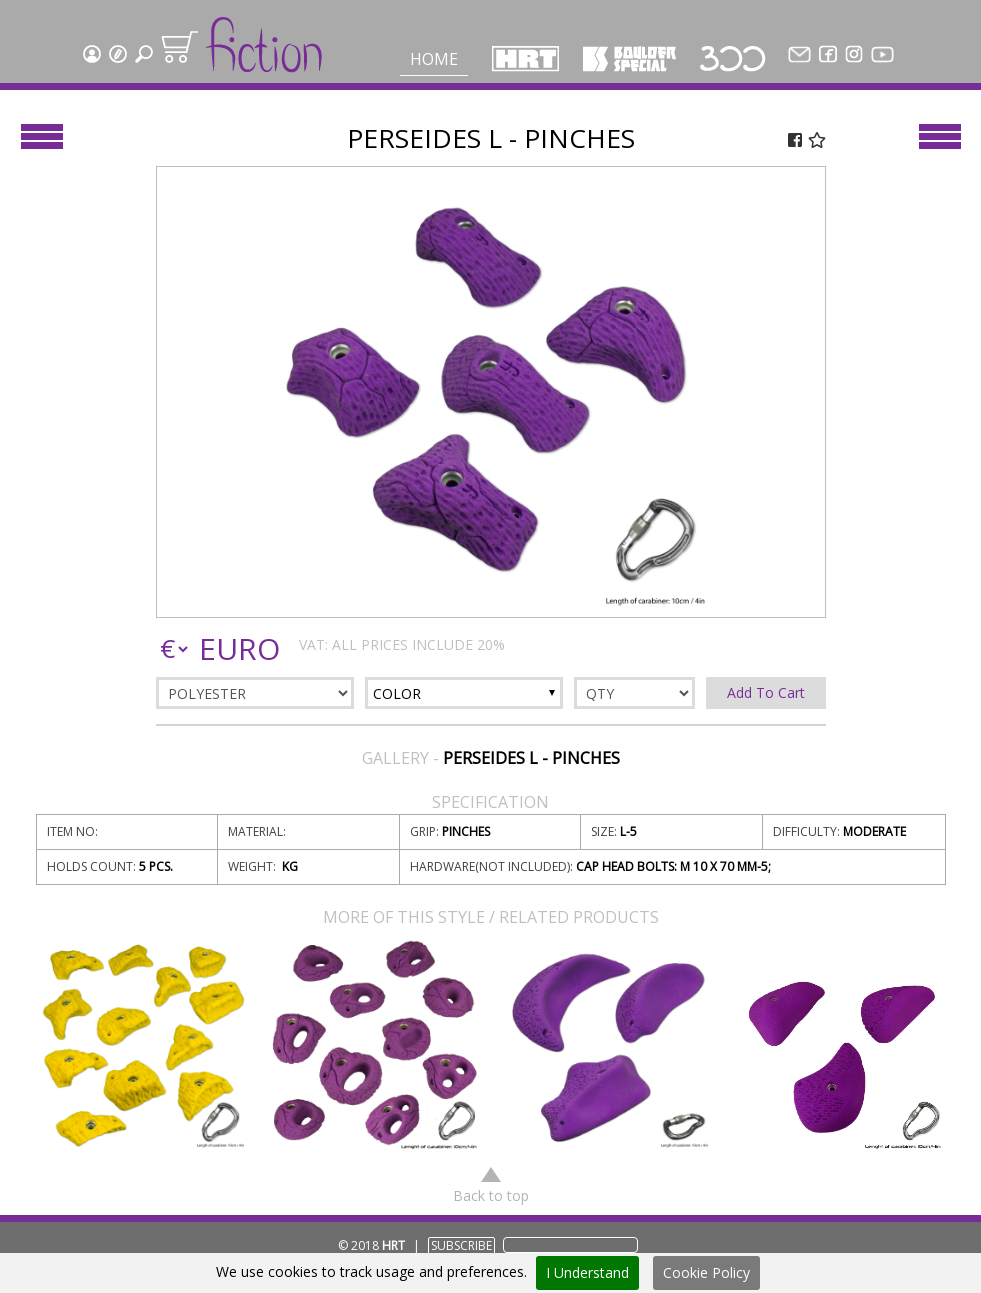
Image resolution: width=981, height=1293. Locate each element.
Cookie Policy (706, 1272)
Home (434, 59)
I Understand (587, 1272)
